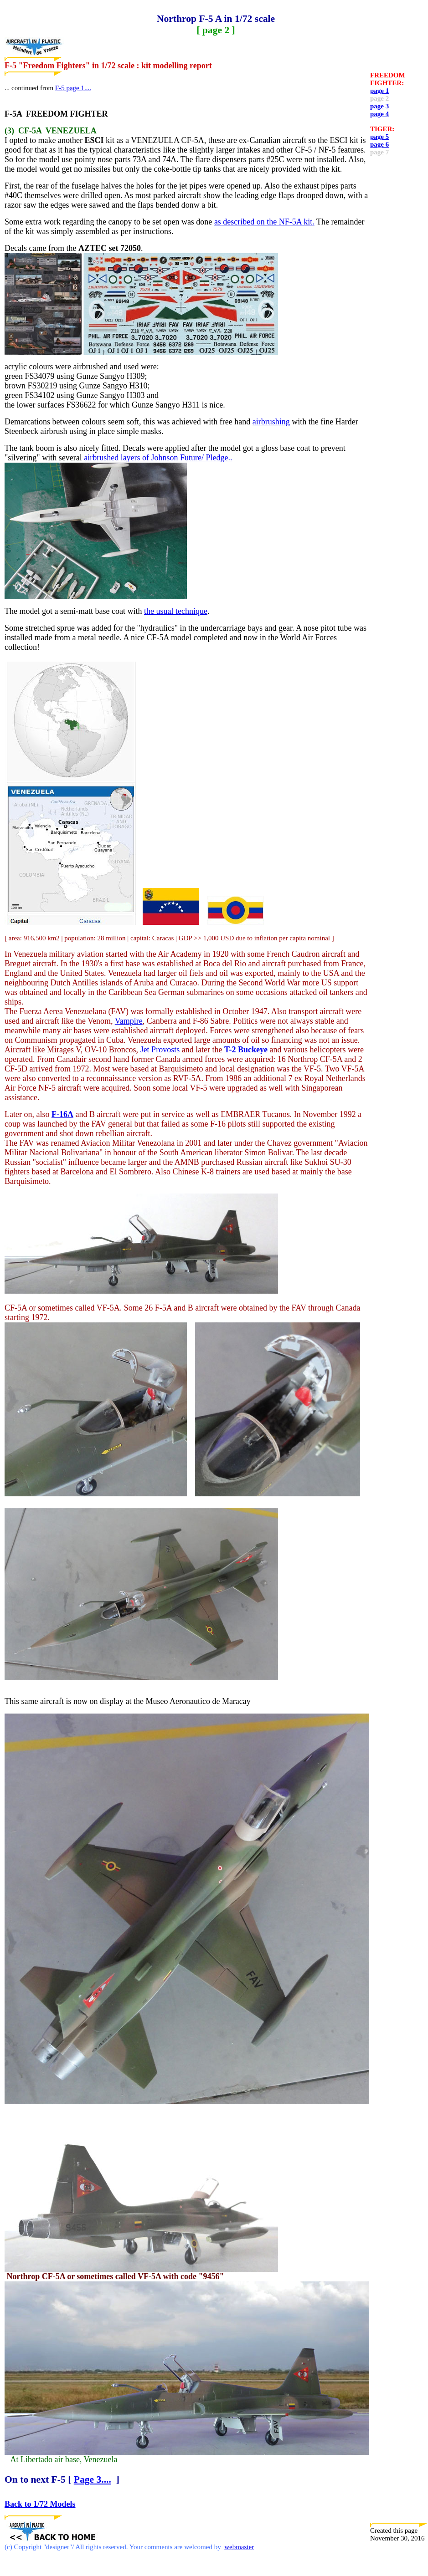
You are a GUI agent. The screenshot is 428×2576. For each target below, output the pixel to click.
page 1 (379, 90)
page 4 (379, 113)
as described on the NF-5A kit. (264, 221)
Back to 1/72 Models (40, 2504)
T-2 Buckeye (246, 1049)
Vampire (129, 1020)
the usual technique (175, 611)
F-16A (62, 1114)
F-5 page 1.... (73, 88)
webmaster (239, 2546)
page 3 (379, 106)
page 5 (379, 136)
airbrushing (271, 421)
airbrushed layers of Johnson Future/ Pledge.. (158, 457)
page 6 (379, 144)
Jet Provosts (160, 1049)
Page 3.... (92, 2479)
